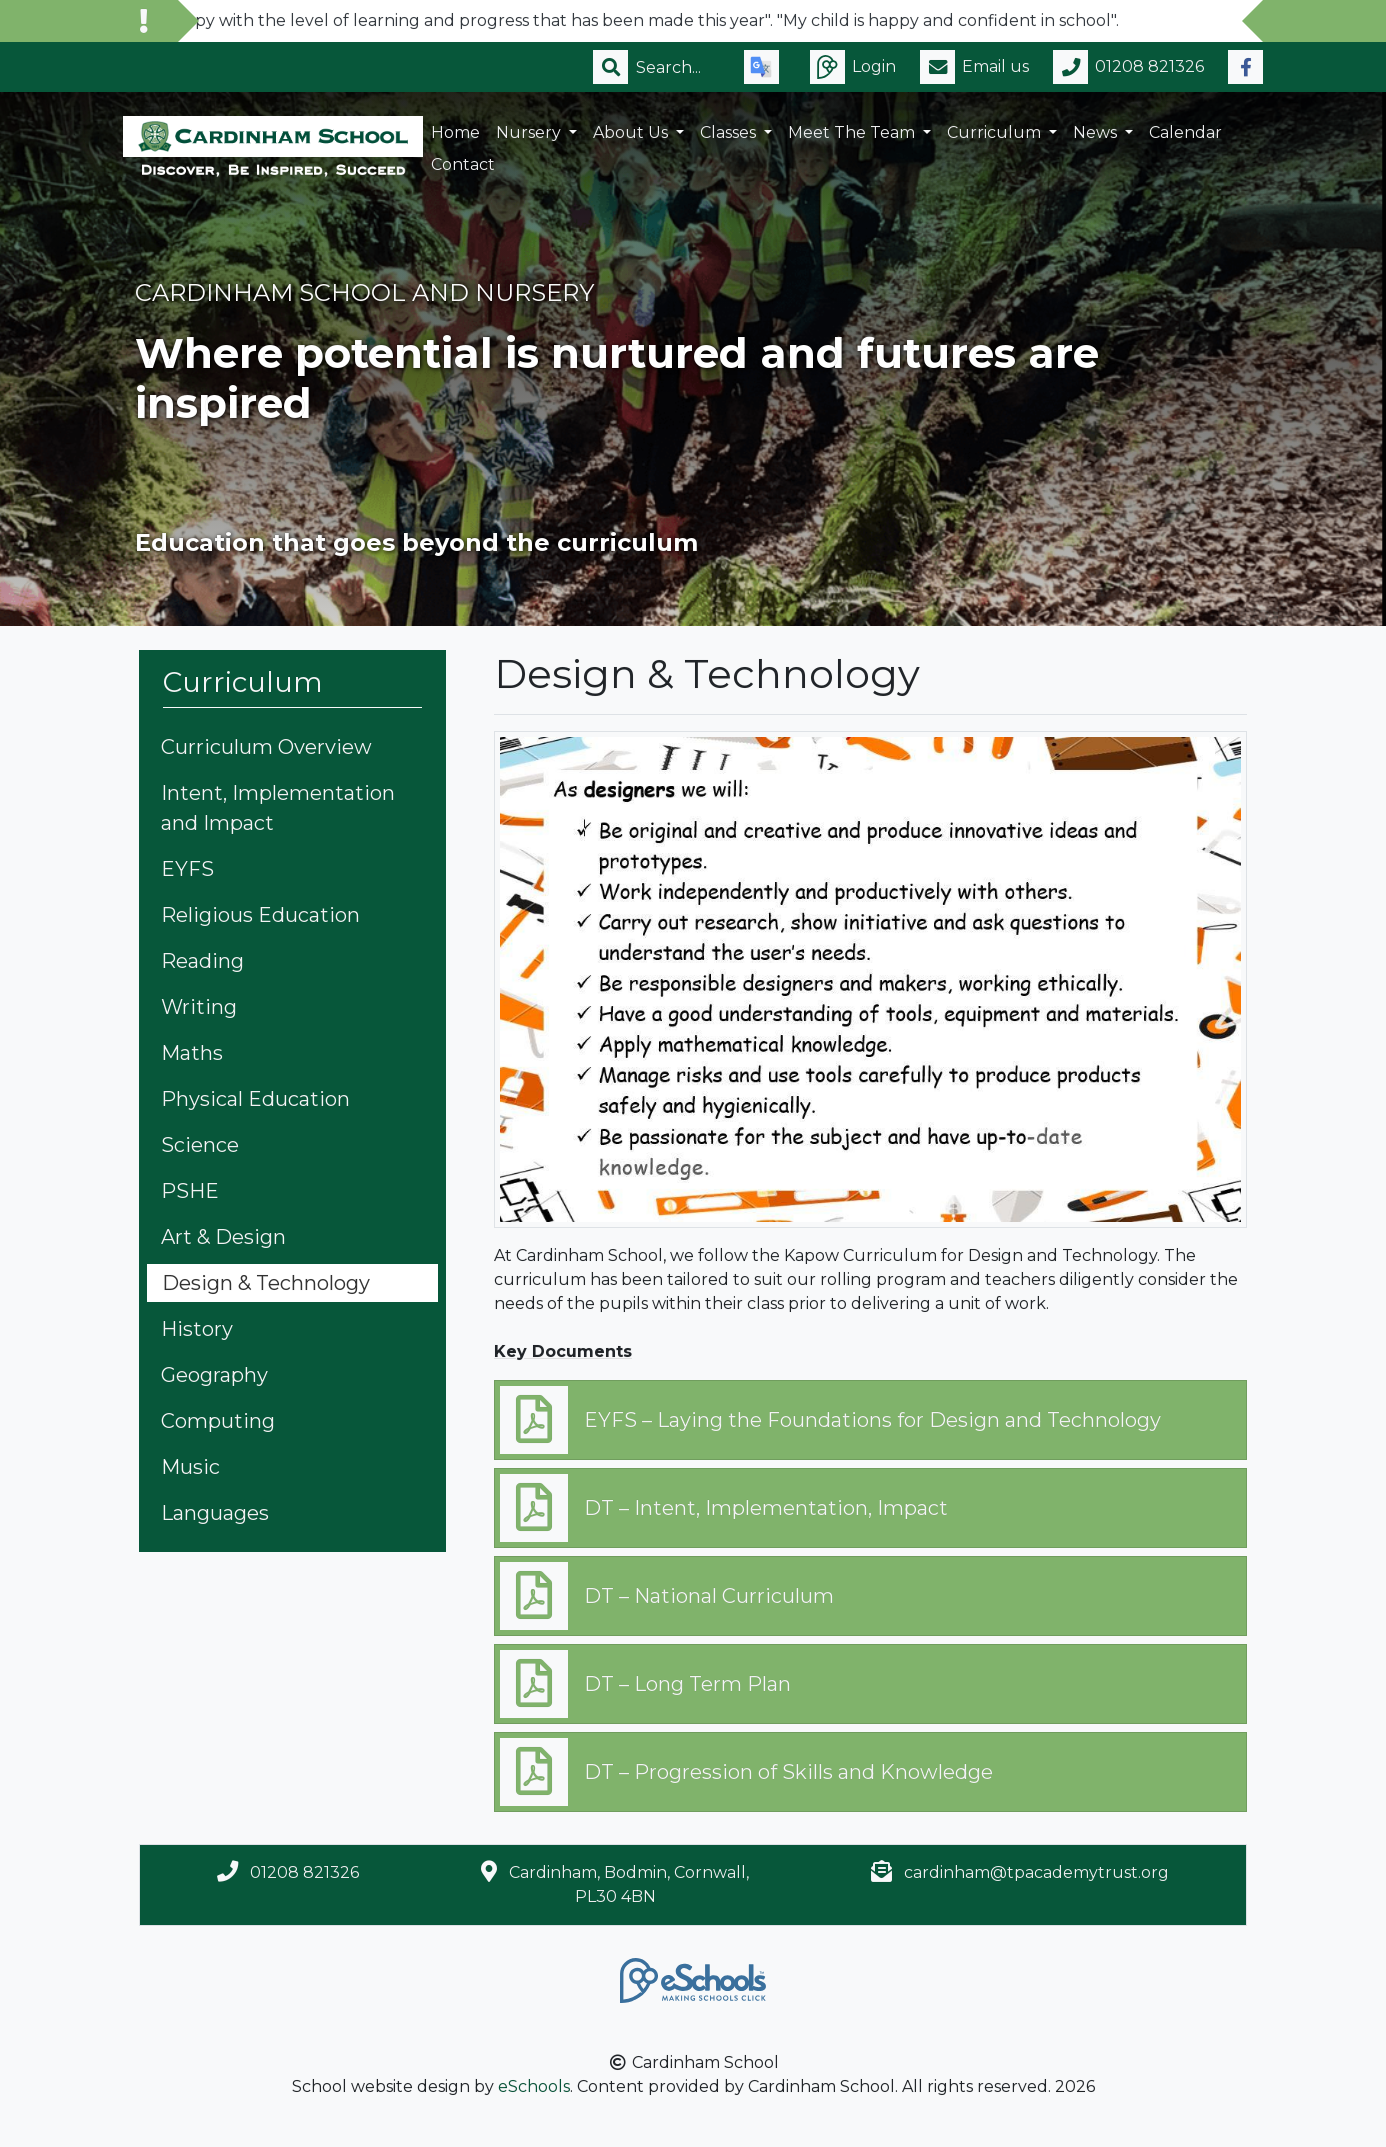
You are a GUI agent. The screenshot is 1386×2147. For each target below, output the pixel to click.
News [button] (1097, 132)
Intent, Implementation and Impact (278, 808)
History (197, 1329)
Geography (214, 1375)
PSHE (190, 1191)
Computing (218, 1421)
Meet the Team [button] (853, 132)
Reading (202, 961)
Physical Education (255, 1099)
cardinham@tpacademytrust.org (1036, 1872)
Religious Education (260, 915)
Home (455, 132)
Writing (199, 1007)
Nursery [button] (530, 132)
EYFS (187, 869)
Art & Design (223, 1237)
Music (190, 1467)
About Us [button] (632, 132)
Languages (215, 1513)
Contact (463, 164)
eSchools (534, 2086)
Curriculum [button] (996, 132)
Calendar (1185, 132)
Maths (192, 1053)
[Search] (678, 67)
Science (200, 1145)
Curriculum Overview (266, 747)
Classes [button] (730, 132)
